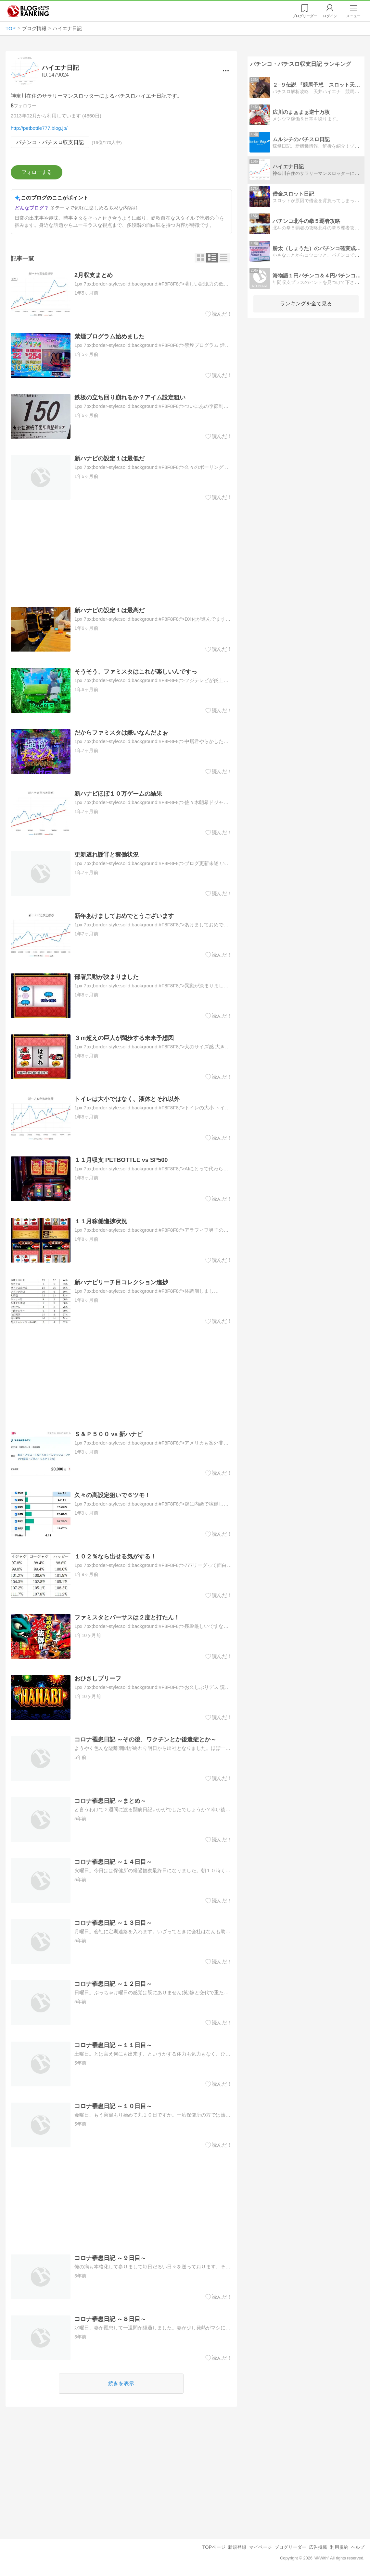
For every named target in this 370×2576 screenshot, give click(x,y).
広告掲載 (318, 2547)
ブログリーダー (290, 2547)
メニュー (353, 16)
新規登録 (237, 2547)
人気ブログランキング (28, 11)
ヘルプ (357, 2547)
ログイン (330, 16)
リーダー (304, 16)
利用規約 (339, 2547)
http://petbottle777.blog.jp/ (39, 128)
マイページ (260, 2547)
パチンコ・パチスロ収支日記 (50, 142)
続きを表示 (121, 2383)
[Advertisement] (121, 553)
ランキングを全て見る (306, 303)
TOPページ (213, 2547)
